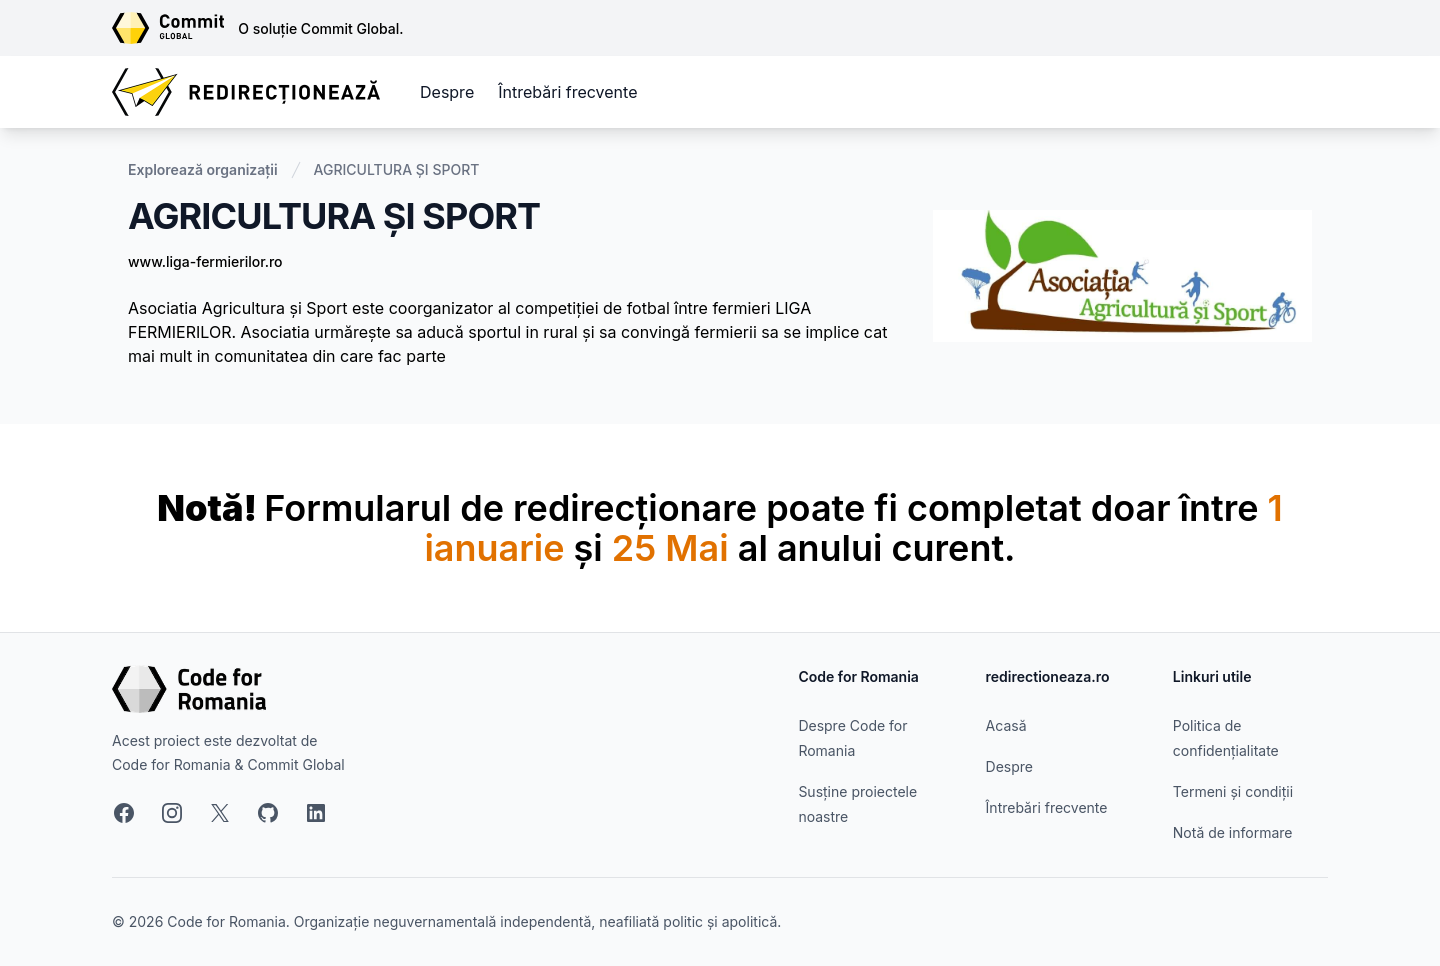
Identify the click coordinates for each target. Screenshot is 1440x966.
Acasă (1006, 725)
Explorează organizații (203, 169)
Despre (447, 92)
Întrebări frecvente (567, 92)
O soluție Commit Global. (320, 28)
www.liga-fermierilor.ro (205, 261)
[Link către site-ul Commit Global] (175, 28)
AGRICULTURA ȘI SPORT (397, 169)
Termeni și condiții (1233, 791)
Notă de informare (1233, 832)
